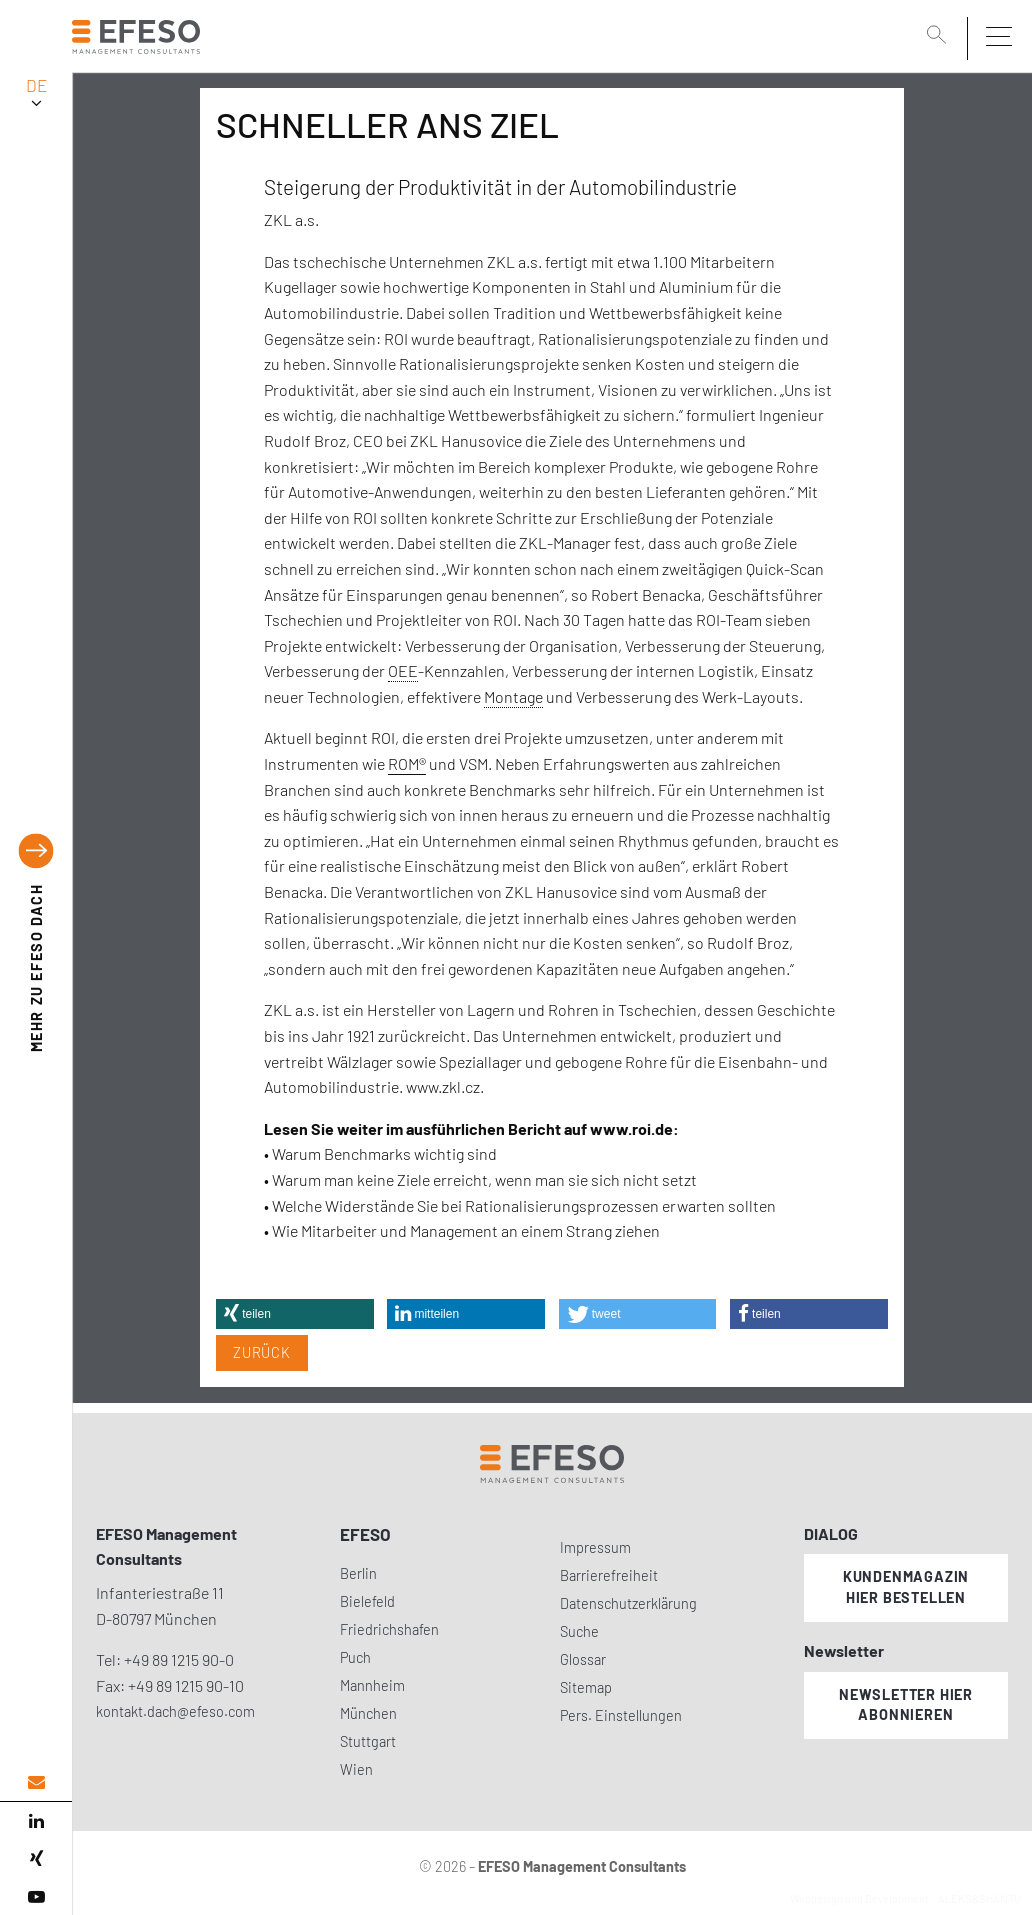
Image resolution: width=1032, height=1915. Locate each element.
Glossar (583, 1659)
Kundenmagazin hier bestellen (906, 1587)
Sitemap (586, 1687)
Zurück (262, 1352)
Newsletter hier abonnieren (906, 1705)
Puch (355, 1657)
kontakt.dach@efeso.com (175, 1711)
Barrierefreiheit (609, 1575)
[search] (940, 37)
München (368, 1713)
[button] (295, 1314)
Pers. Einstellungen (621, 1715)
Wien (356, 1769)
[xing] (36, 1859)
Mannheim (372, 1685)
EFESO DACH (36, 967)
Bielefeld (367, 1601)
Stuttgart (368, 1741)
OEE (403, 670)
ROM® (407, 763)
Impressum (595, 1547)
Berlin (358, 1573)
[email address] (36, 1782)
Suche (579, 1631)
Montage (513, 696)
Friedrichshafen (389, 1629)
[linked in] (36, 1821)
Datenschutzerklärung (628, 1603)
